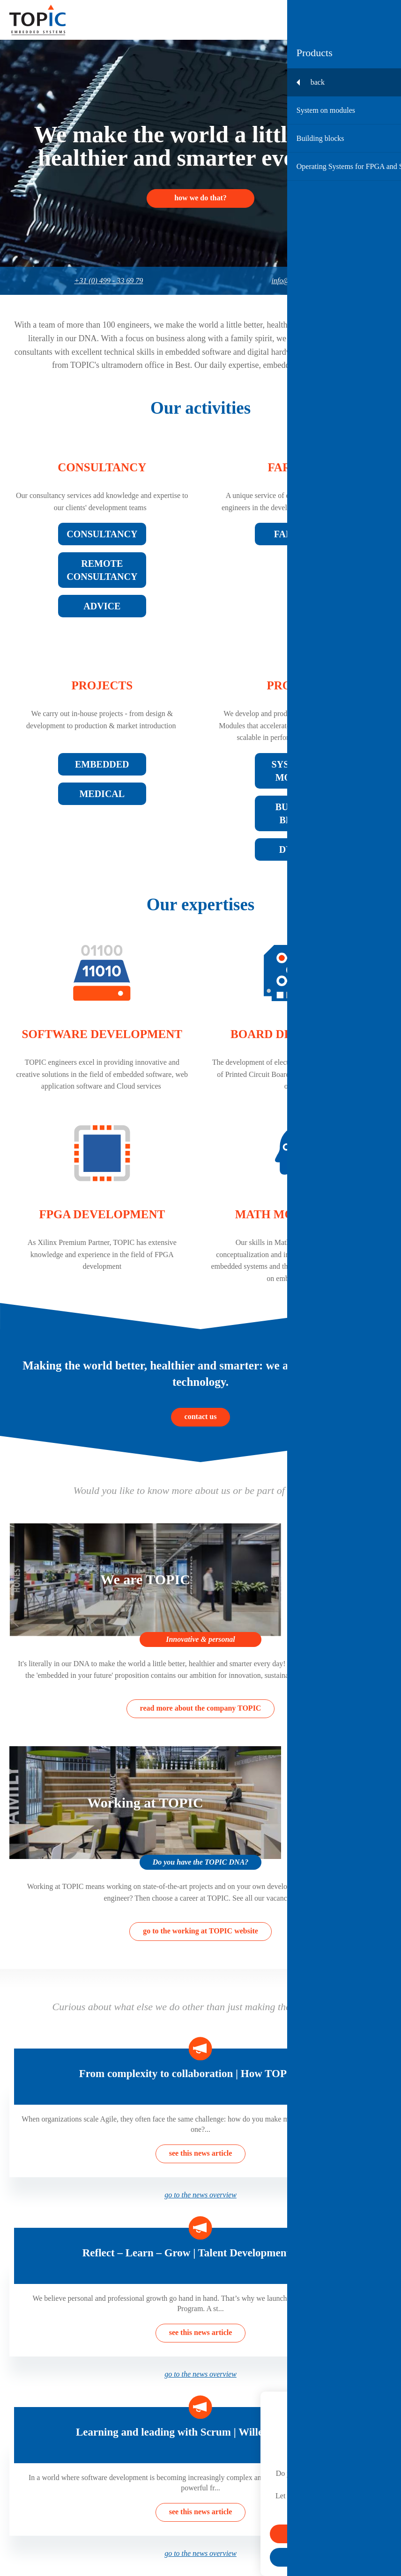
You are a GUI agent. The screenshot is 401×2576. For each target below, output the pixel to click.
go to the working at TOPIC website (200, 1931)
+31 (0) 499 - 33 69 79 (108, 281)
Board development (298, 1034)
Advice (101, 606)
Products (299, 685)
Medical (102, 794)
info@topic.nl (291, 281)
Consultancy (102, 467)
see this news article (200, 2153)
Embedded (102, 764)
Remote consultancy (102, 570)
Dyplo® (299, 849)
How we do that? (200, 198)
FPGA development (102, 1214)
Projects (102, 685)
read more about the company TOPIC (200, 1708)
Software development (102, 1034)
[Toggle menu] (383, 19)
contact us (201, 1416)
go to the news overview (200, 2195)
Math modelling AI (299, 1214)
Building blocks (299, 813)
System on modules (299, 771)
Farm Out (298, 467)
